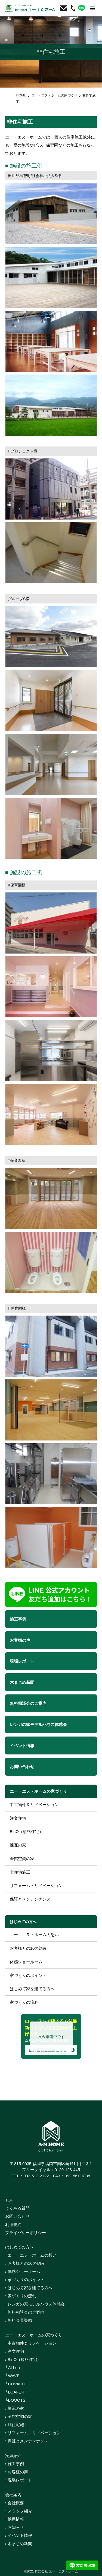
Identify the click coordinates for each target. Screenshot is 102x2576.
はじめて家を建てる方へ (32, 1988)
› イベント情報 (18, 2535)
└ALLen (12, 2367)
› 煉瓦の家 (14, 2408)
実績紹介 (13, 2455)
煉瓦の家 (18, 1845)
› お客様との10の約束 (25, 2263)
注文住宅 (18, 1818)
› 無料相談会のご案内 (24, 2312)
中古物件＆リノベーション (34, 1804)
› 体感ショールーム (22, 2271)
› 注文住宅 (14, 2351)
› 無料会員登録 (18, 2320)
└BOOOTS (15, 2400)
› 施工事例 (14, 2463)
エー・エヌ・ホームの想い (34, 1934)
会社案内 (13, 2494)
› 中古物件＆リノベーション (31, 2343)
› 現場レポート (18, 2480)
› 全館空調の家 (18, 2416)
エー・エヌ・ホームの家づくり (54, 95)
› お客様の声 (16, 2472)
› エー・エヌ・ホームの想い (31, 2255)
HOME (21, 95)
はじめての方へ (23, 1922)
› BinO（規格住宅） (23, 2359)
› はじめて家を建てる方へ (28, 2287)
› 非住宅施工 (16, 2424)
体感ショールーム (26, 1961)
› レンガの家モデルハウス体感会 (35, 2304)
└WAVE (12, 2375)
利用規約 (13, 2224)
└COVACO (15, 2384)
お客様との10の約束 (28, 1948)
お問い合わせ (17, 2216)
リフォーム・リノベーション (36, 1885)
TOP (9, 2200)
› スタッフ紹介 (18, 2511)
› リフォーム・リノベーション (33, 2432)
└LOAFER (14, 2392)
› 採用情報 (14, 2519)
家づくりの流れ (24, 2002)
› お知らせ (14, 2527)
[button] (92, 8)
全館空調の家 (22, 1858)
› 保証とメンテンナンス (26, 2441)
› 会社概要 (14, 2502)
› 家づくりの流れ (20, 2296)
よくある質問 (17, 2208)
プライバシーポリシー (25, 2232)
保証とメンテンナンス (30, 1899)
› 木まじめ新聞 (18, 2543)
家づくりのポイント (28, 1975)
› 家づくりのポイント (24, 2279)
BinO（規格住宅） (26, 1831)
